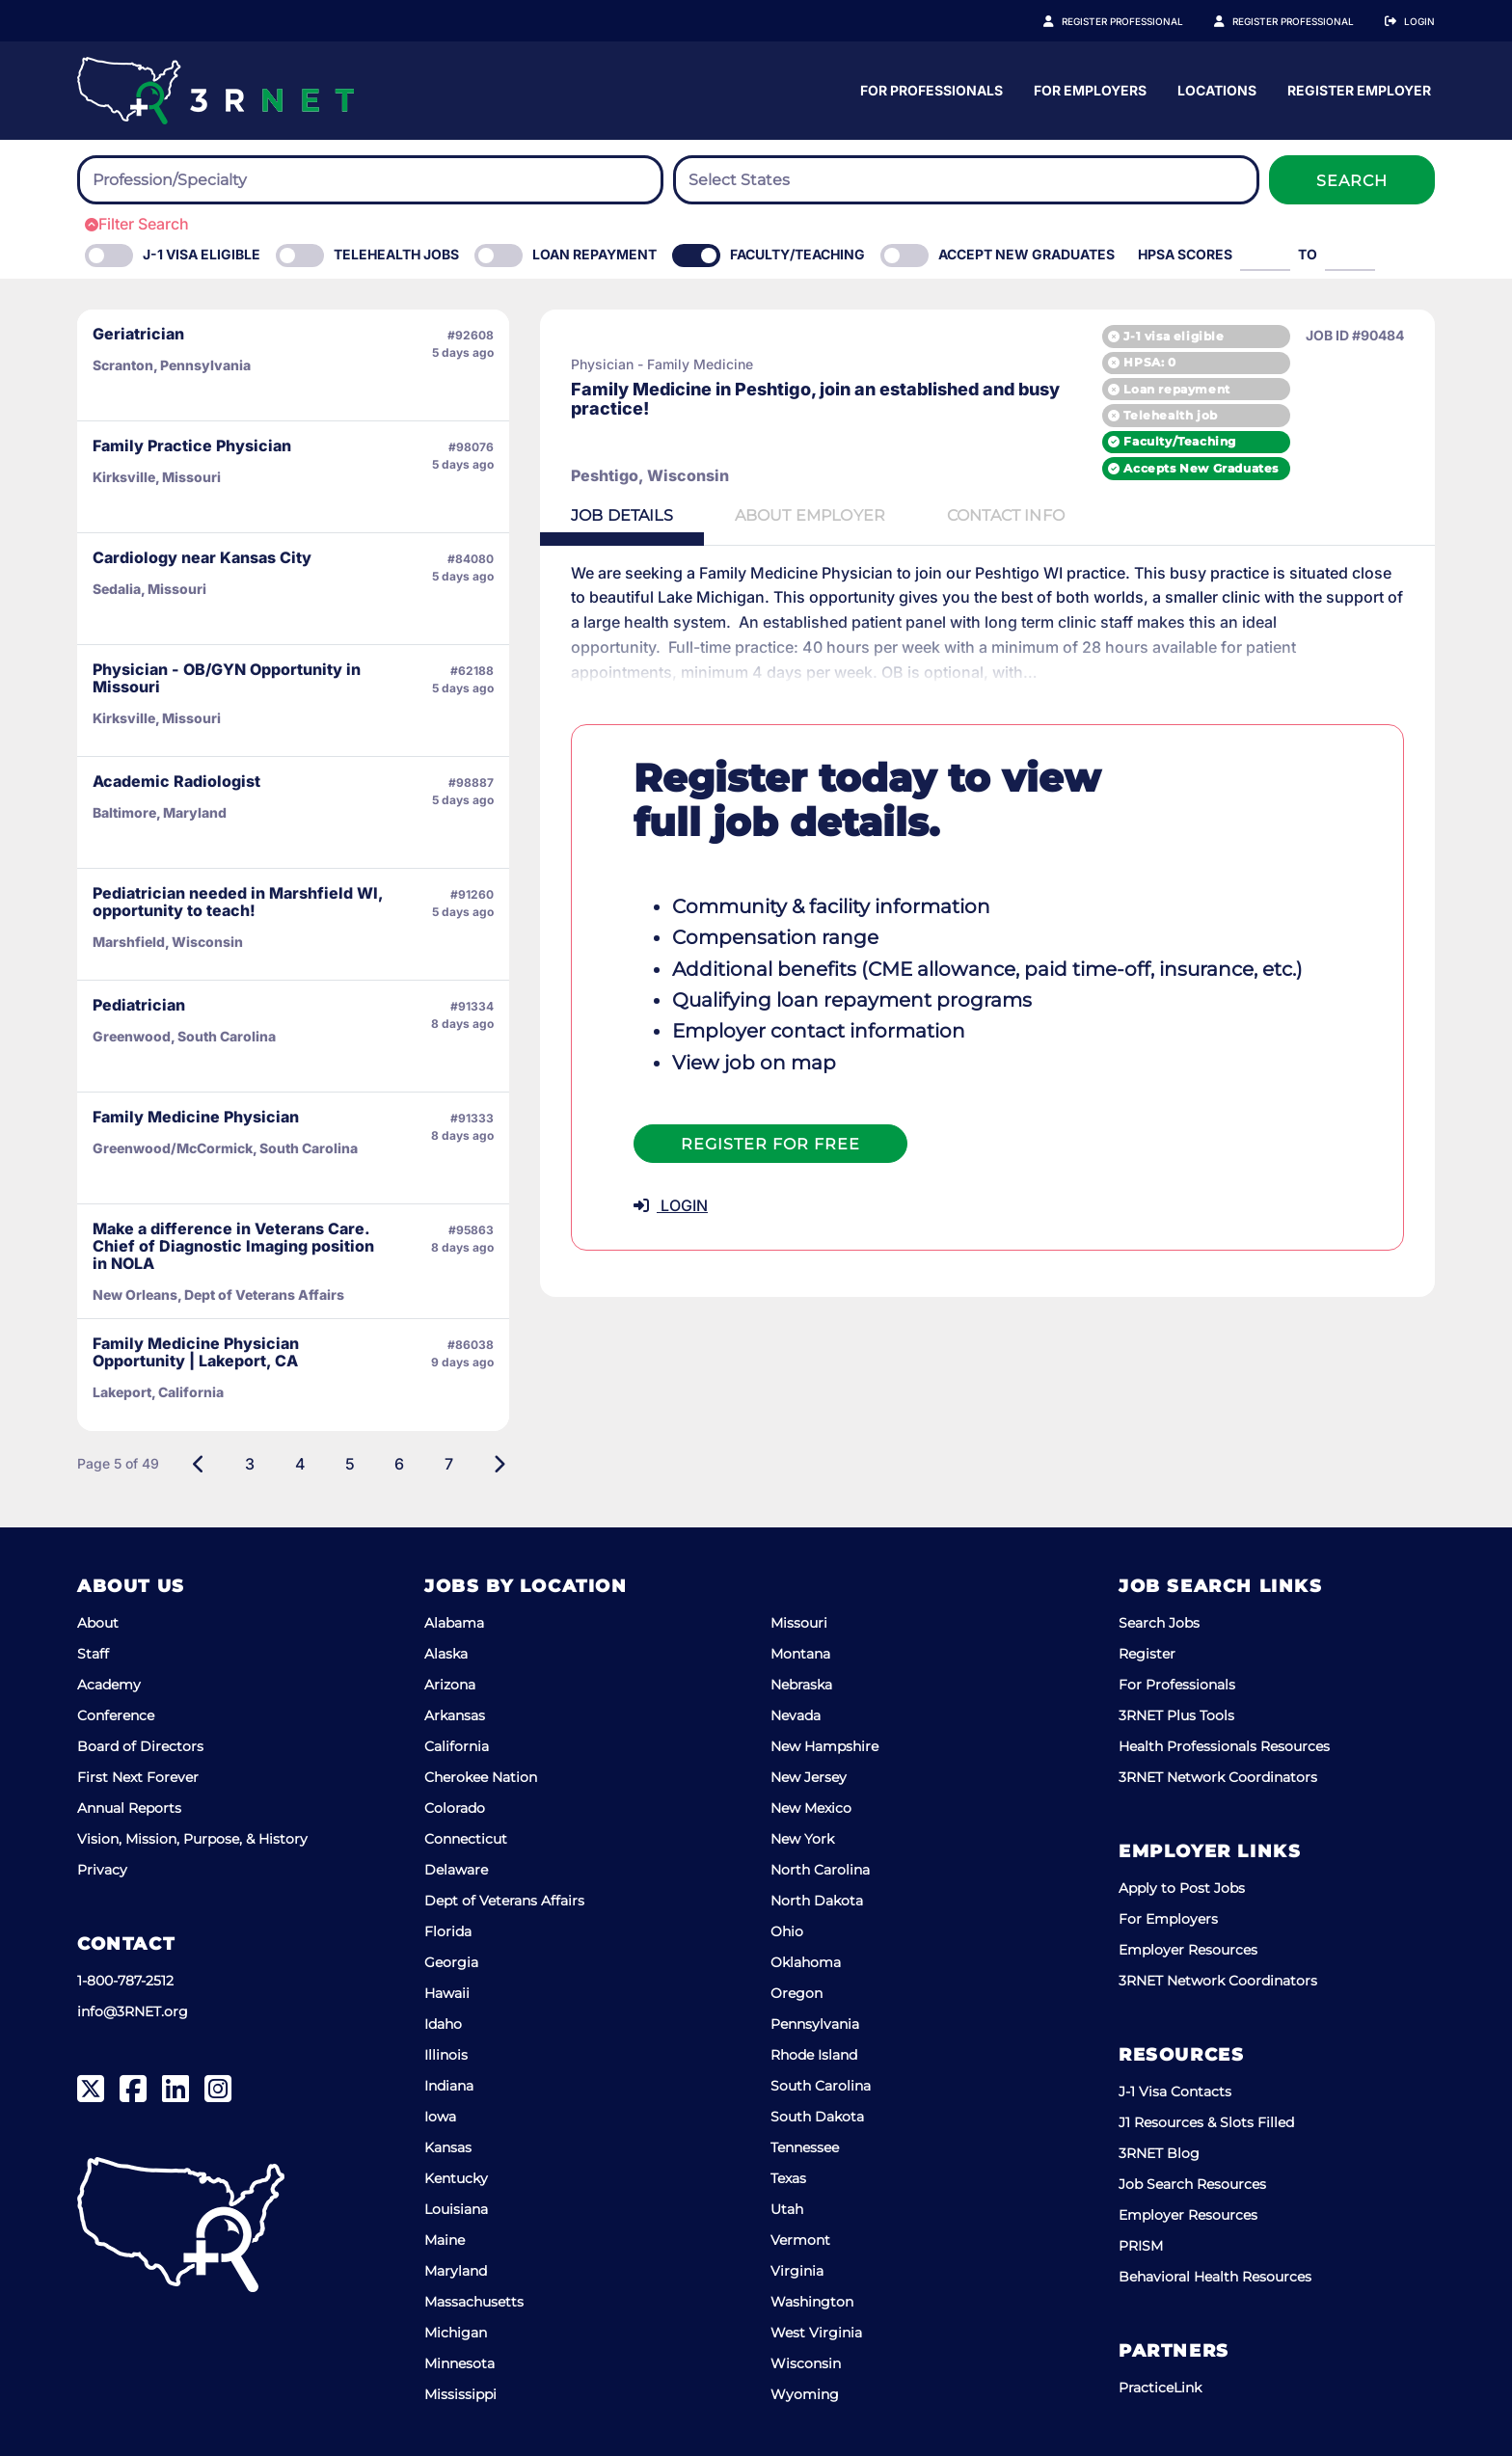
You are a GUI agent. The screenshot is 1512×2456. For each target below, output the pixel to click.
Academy (109, 1684)
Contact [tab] (1006, 515)
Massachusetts (474, 2301)
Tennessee (804, 2147)
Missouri (798, 1623)
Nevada (795, 1715)
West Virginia (816, 2332)
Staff (93, 1653)
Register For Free (770, 1144)
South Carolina (820, 2085)
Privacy (102, 1869)
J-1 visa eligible (1173, 336)
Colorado (454, 1808)
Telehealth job (1170, 415)
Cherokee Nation (480, 1777)
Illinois (446, 2055)
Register (1147, 1653)
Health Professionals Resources (1224, 1746)
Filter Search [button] (137, 223)
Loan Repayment (594, 254)
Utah (786, 2209)
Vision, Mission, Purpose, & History (192, 1839)
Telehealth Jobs (396, 254)
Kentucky (456, 2178)
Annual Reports (129, 1808)
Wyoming (804, 2394)
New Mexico (810, 1808)
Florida (448, 1931)
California (456, 1746)
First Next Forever (138, 1777)
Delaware (456, 1869)
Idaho (443, 2024)
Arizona (449, 1684)
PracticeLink (1160, 2387)
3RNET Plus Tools (1176, 1715)
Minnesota (459, 2363)
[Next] (499, 1463)
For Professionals (1110, 90)
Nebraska (801, 1684)
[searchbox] (199, 180)
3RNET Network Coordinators (1218, 1777)
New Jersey (808, 1777)
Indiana (448, 2085)
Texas (788, 2178)
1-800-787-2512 (125, 1980)
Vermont (800, 2240)
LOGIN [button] (671, 1205)
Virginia (797, 2271)
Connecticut (465, 1839)
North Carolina (820, 1869)
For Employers (1268, 90)
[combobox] (370, 179)
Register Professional (1143, 21)
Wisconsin (805, 2363)
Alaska (446, 1653)
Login (1419, 21)
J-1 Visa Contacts (1175, 2091)
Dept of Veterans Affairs (504, 1900)
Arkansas (454, 1715)
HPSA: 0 (1149, 362)
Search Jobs (1159, 1623)
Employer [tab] (810, 515)
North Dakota (816, 1900)
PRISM (1141, 2245)
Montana (800, 1653)
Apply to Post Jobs (1182, 1888)
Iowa (440, 2116)
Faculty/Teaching (797, 254)
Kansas (448, 2147)
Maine (444, 2240)
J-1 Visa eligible (201, 254)
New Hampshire (824, 1746)
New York (802, 1839)
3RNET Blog (1159, 2153)
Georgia (451, 1962)
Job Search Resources (1192, 2184)
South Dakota (817, 2116)
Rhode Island (813, 2055)
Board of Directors (140, 1746)
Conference (115, 1715)
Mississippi (460, 2394)
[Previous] (199, 1463)
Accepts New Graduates (1201, 468)
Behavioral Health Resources (1215, 2276)
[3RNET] (215, 90)
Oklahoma (805, 1962)
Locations (1395, 90)
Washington (811, 2301)
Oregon (796, 1993)
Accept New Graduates (1026, 254)
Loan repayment (1176, 389)
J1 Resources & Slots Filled (1206, 2122)
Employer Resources (1188, 1949)
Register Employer (1304, 21)
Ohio (786, 1931)
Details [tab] (622, 515)
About (98, 1623)
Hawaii (447, 1993)
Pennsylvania (814, 2024)
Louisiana (456, 2209)
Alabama (454, 1623)
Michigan (455, 2332)
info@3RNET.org (132, 2011)
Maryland (455, 2271)
